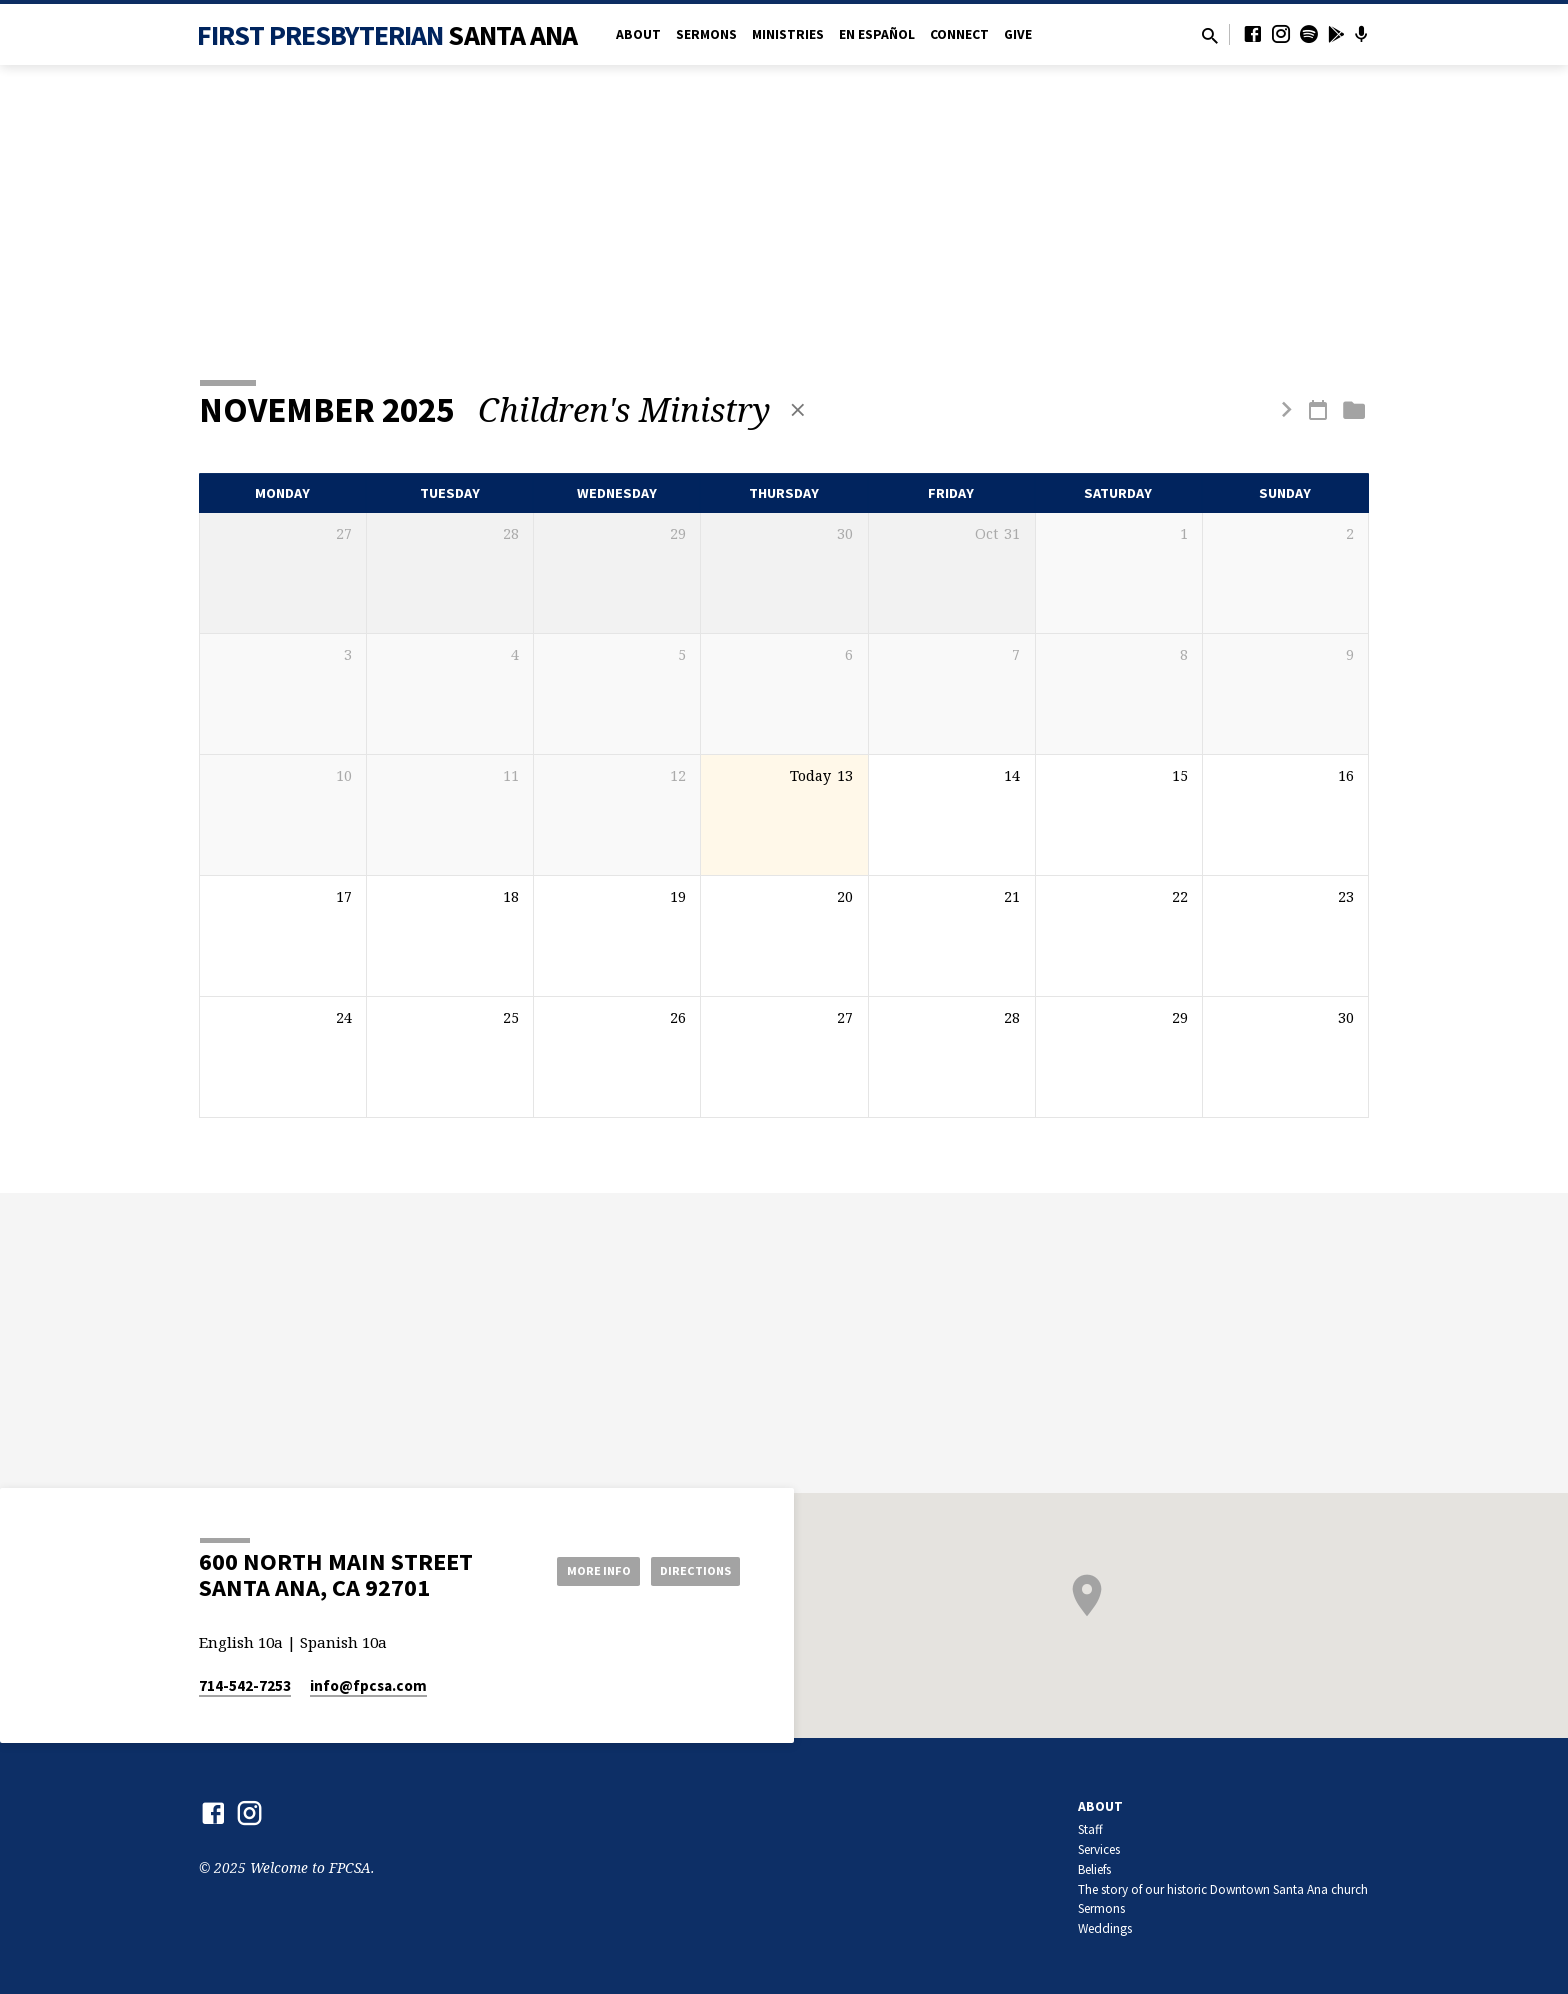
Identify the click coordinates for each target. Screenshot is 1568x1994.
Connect (959, 34)
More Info (577, 1570)
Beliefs (1094, 1869)
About (638, 34)
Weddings (1105, 1928)
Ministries (788, 34)
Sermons (706, 34)
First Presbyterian (387, 35)
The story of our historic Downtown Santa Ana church (1223, 1889)
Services (1099, 1849)
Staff (1090, 1829)
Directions (690, 1570)
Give (1018, 34)
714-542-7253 (245, 1685)
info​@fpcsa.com (368, 1685)
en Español (877, 34)
